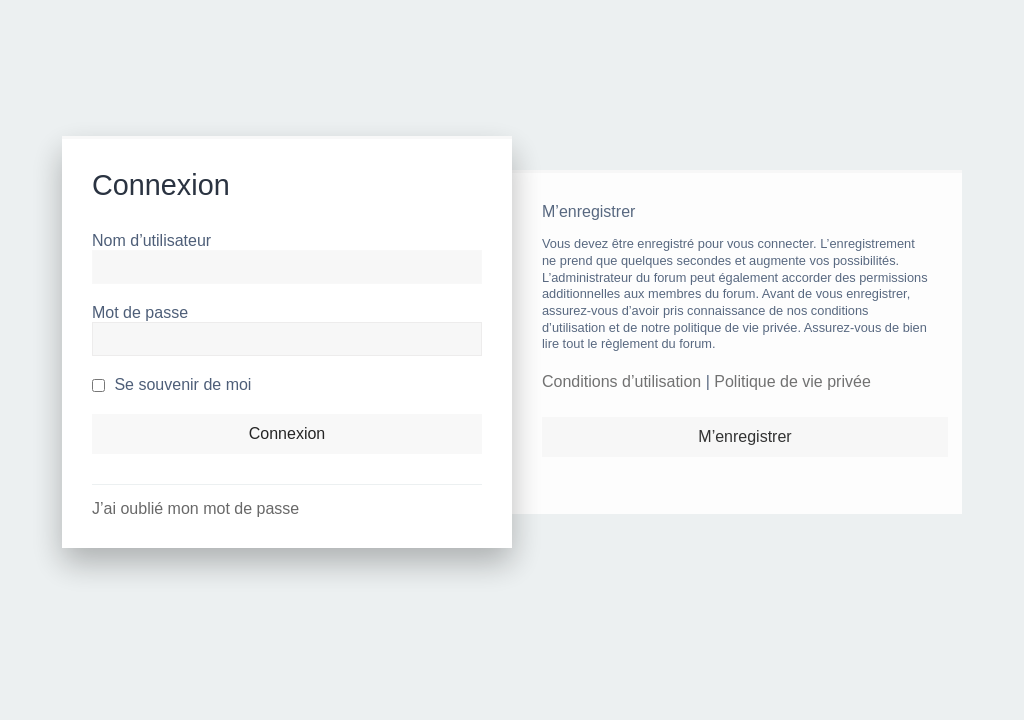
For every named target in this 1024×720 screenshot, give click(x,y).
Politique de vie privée (792, 381)
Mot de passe (140, 312)
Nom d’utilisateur (151, 240)
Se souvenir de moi (171, 384)
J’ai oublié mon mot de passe (195, 508)
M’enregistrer (744, 436)
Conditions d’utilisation (621, 381)
